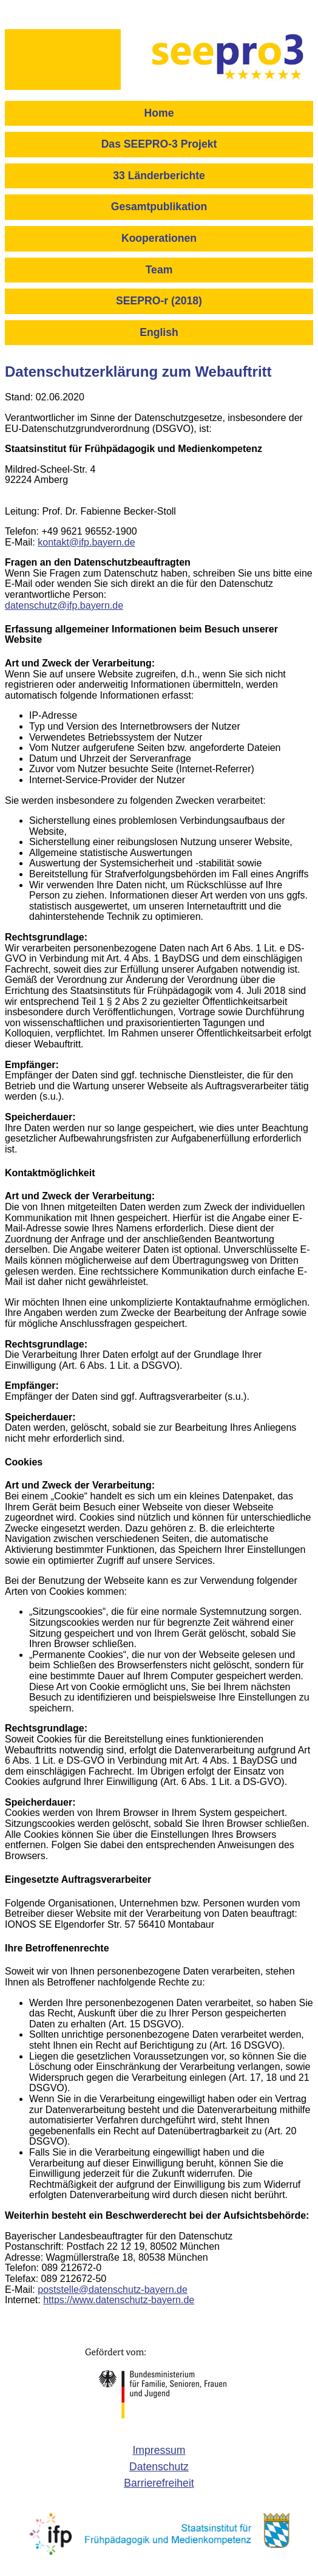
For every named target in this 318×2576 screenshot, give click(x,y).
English (159, 332)
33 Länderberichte (159, 176)
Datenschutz (159, 2467)
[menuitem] (159, 116)
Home (159, 113)
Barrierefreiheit (159, 2483)
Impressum (158, 2450)
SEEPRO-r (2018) (159, 301)
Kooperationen (159, 238)
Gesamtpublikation (159, 206)
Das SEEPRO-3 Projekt (159, 144)
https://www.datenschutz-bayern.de (118, 2300)
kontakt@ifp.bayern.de (86, 542)
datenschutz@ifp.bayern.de (64, 605)
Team (159, 270)
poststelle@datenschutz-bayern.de (113, 2289)
